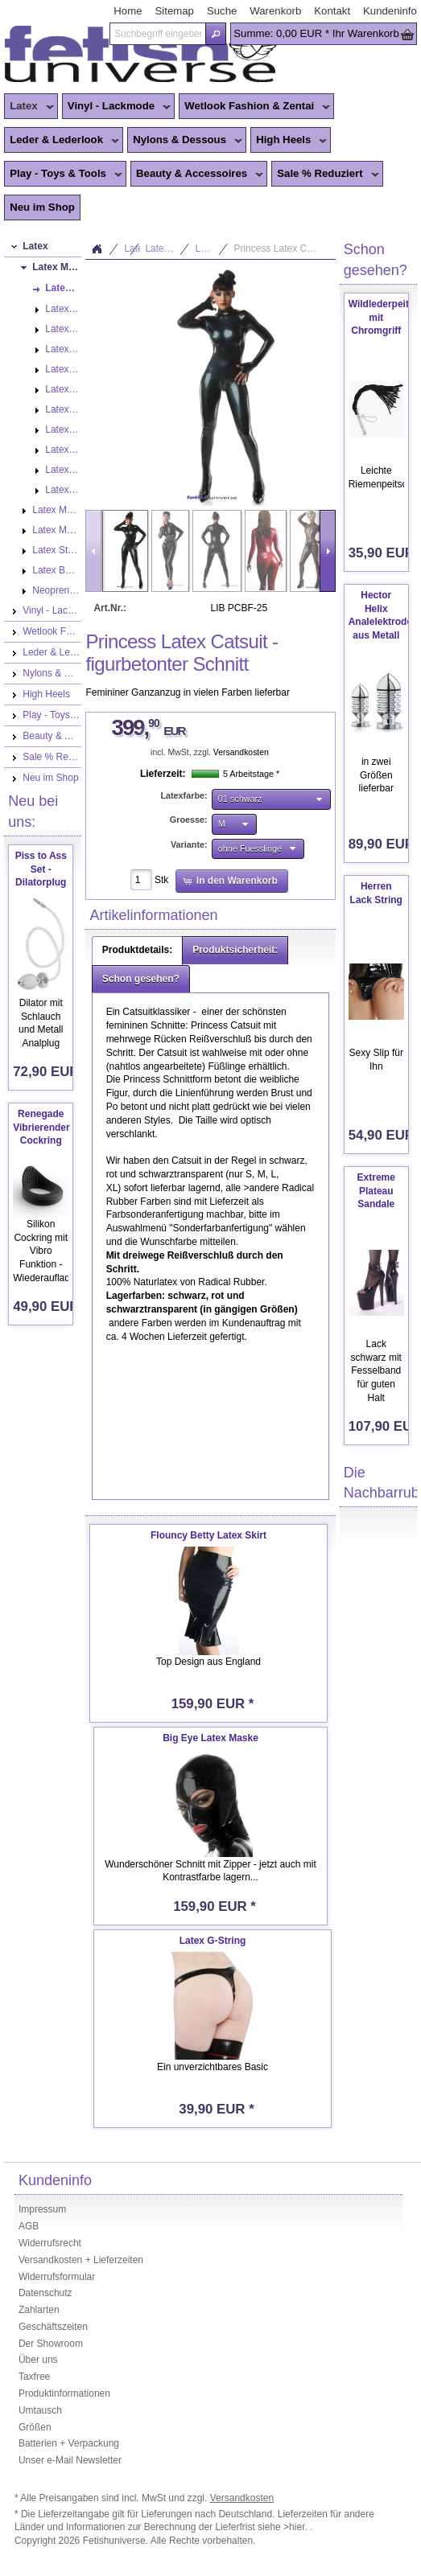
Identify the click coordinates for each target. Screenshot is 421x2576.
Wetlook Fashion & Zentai (254, 107)
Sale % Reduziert (324, 174)
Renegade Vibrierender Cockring (41, 1127)
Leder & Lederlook (61, 141)
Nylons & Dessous (184, 141)
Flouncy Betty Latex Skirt (208, 1535)
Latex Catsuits (212, 248)
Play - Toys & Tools (63, 174)
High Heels (288, 141)
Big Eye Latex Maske (210, 1738)
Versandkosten (241, 752)
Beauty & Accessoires (196, 174)
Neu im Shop (42, 207)
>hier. (296, 2527)
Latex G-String (213, 1940)
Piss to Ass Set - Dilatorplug (41, 869)
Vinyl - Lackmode (116, 107)
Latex (28, 107)
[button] (215, 34)
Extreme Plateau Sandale (376, 1191)
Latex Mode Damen (167, 248)
